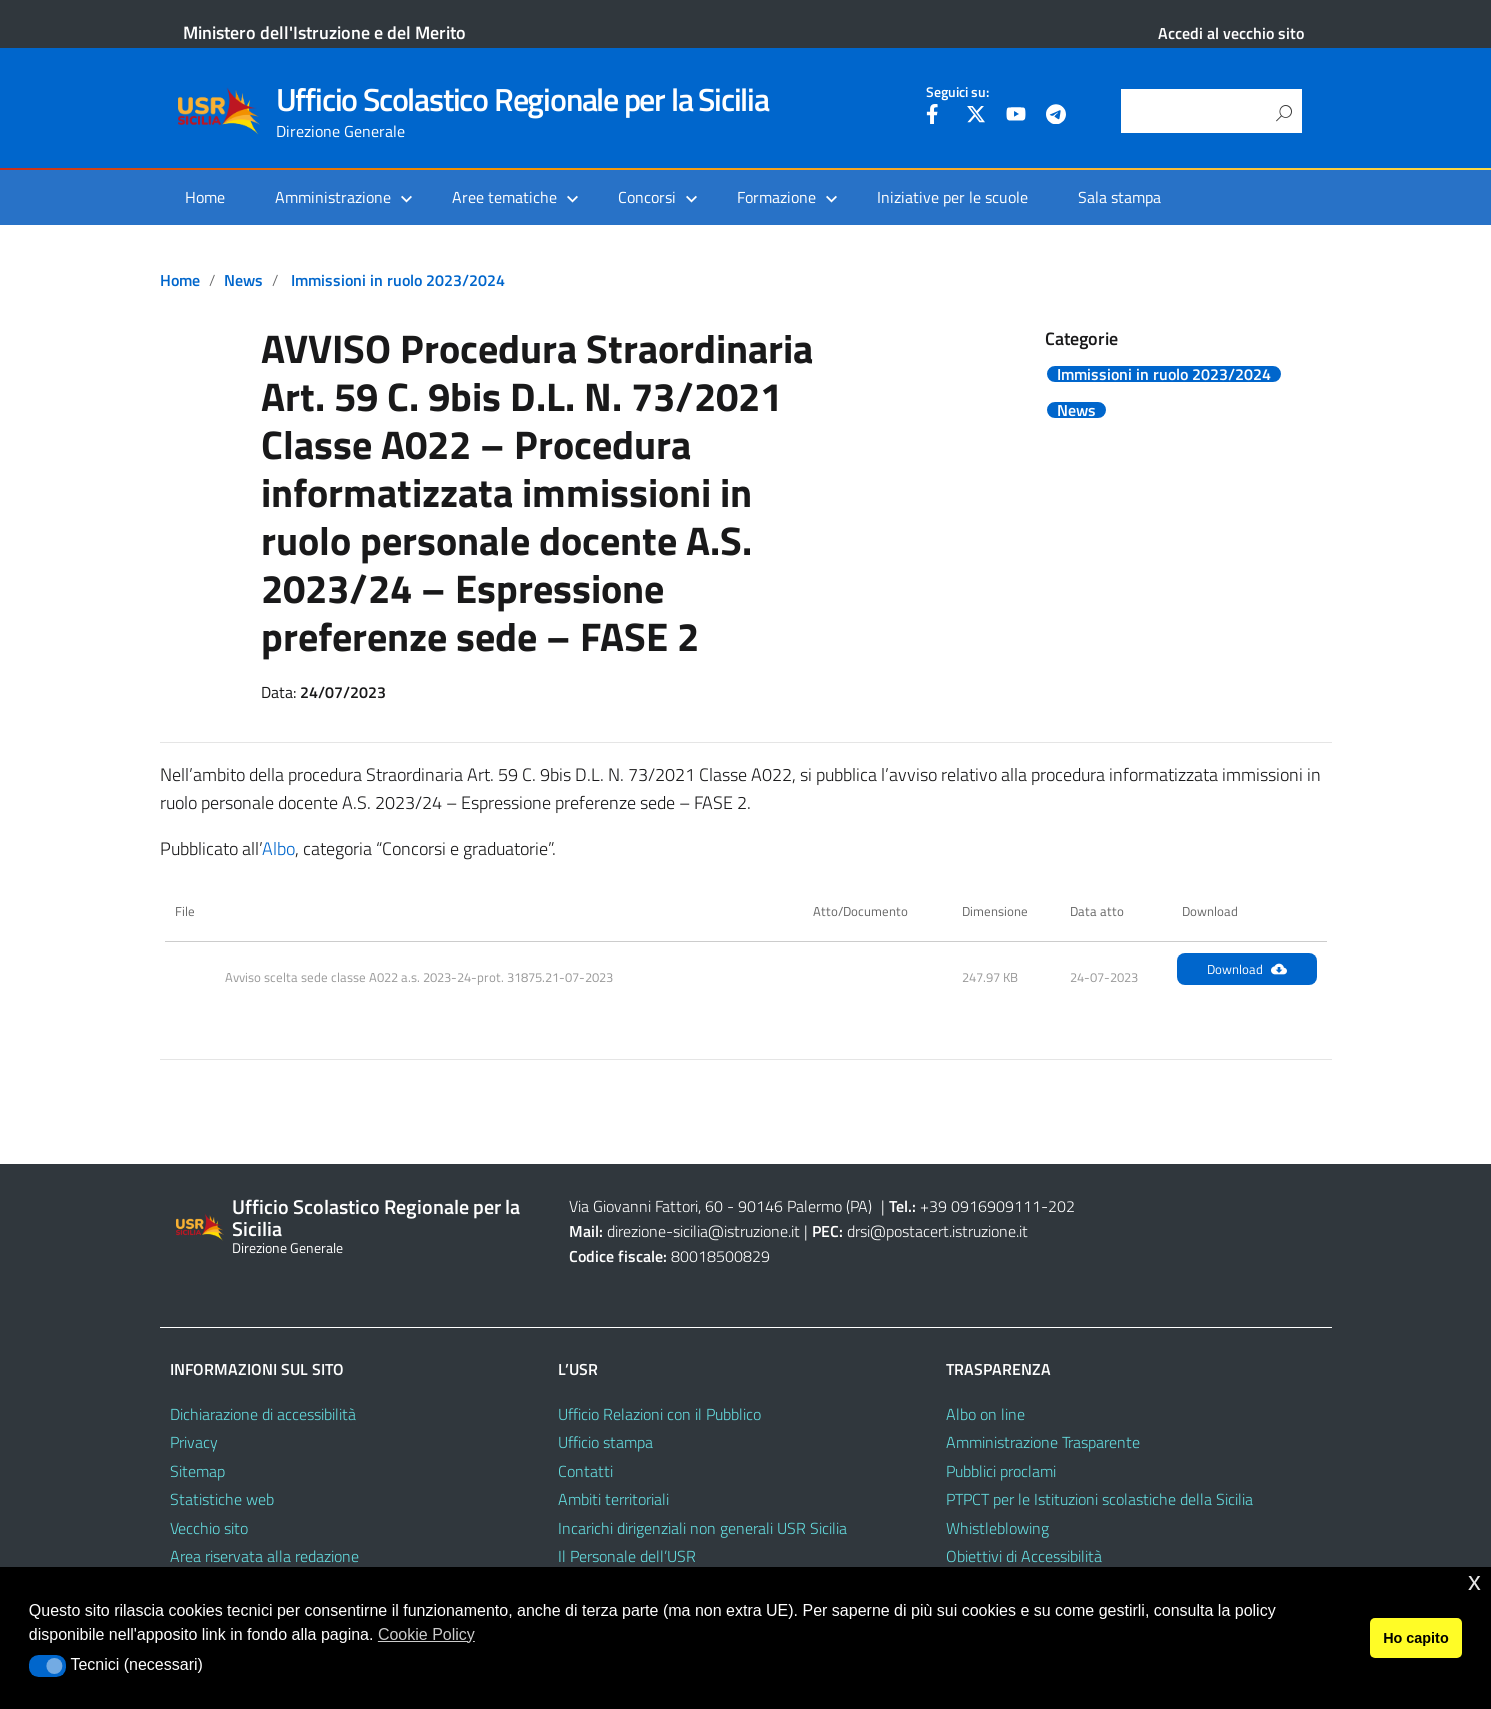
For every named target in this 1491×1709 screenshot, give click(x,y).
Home (205, 197)
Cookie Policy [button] (426, 1634)
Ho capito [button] (1416, 1638)
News (243, 280)
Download (1247, 969)
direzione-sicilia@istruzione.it (703, 1231)
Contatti (585, 1471)
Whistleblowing (997, 1528)
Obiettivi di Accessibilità (1024, 1556)
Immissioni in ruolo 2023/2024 (398, 280)
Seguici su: (957, 92)
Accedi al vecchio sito (1231, 33)
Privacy (194, 1442)
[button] (47, 1666)
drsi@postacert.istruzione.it (937, 1231)
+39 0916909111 (980, 1206)
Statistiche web (222, 1499)
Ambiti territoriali (613, 1499)
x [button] (1474, 1581)
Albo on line (985, 1414)
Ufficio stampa (605, 1442)
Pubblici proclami (1001, 1471)
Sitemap (197, 1471)
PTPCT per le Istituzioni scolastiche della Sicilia (1099, 1499)
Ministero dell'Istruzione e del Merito (324, 32)
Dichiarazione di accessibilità (263, 1414)
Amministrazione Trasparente (1043, 1442)
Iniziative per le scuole (952, 197)
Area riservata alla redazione (264, 1556)
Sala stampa (1119, 197)
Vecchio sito (209, 1528)
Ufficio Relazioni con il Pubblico (659, 1414)
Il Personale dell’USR (627, 1556)
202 (1061, 1206)
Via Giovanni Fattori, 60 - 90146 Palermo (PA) (720, 1206)
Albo (278, 848)
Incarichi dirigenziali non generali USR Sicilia (702, 1528)
